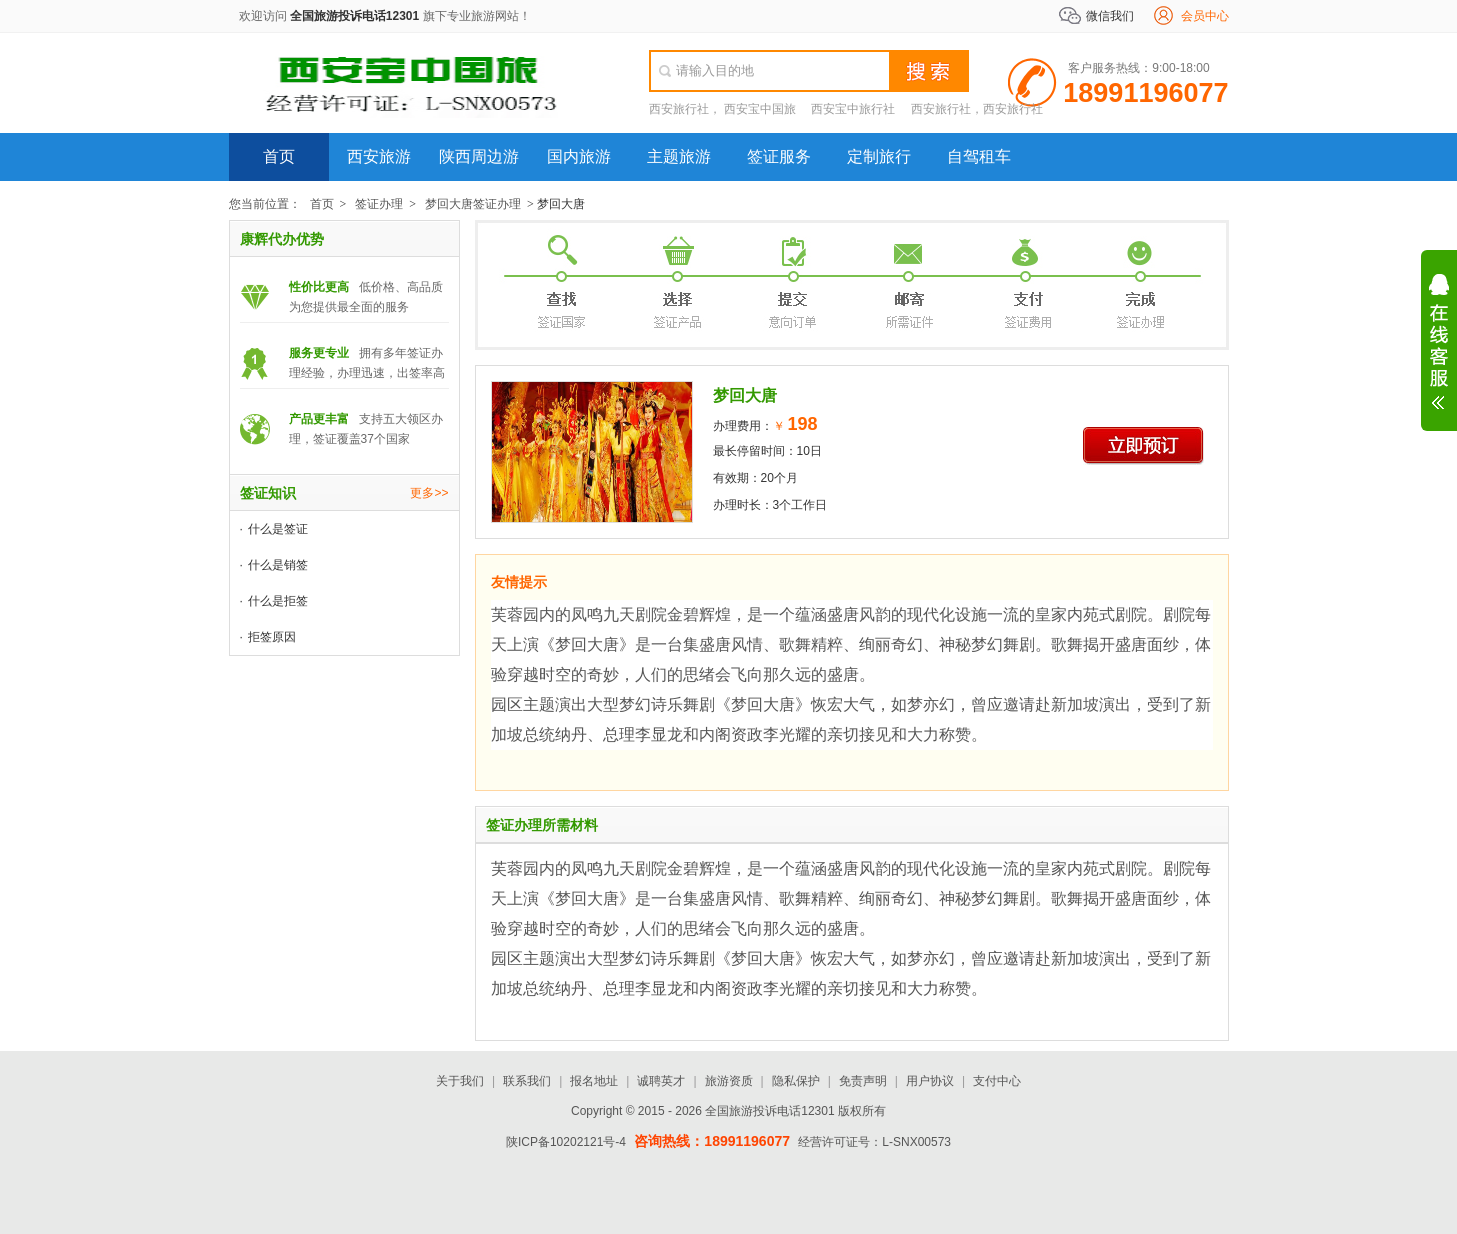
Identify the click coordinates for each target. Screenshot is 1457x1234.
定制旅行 (879, 156)
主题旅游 (679, 156)
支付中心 (997, 1081)
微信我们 (1110, 16)
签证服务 (779, 156)
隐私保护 (796, 1081)
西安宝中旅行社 (853, 109)
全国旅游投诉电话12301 (354, 16)
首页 (279, 156)
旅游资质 (729, 1081)
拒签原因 (272, 637)
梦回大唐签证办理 (473, 204)
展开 (1439, 342)
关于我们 (460, 1081)
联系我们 (527, 1081)
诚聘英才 (661, 1081)
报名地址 (594, 1081)
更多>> (429, 493)
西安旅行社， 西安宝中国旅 (722, 109)
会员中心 (1205, 16)
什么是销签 (278, 565)
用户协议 (930, 1081)
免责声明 (863, 1081)
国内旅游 (579, 156)
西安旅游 (379, 156)
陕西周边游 (479, 156)
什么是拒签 (278, 601)
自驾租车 (979, 156)
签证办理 (379, 204)
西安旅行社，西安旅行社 (977, 109)
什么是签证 (278, 529)
